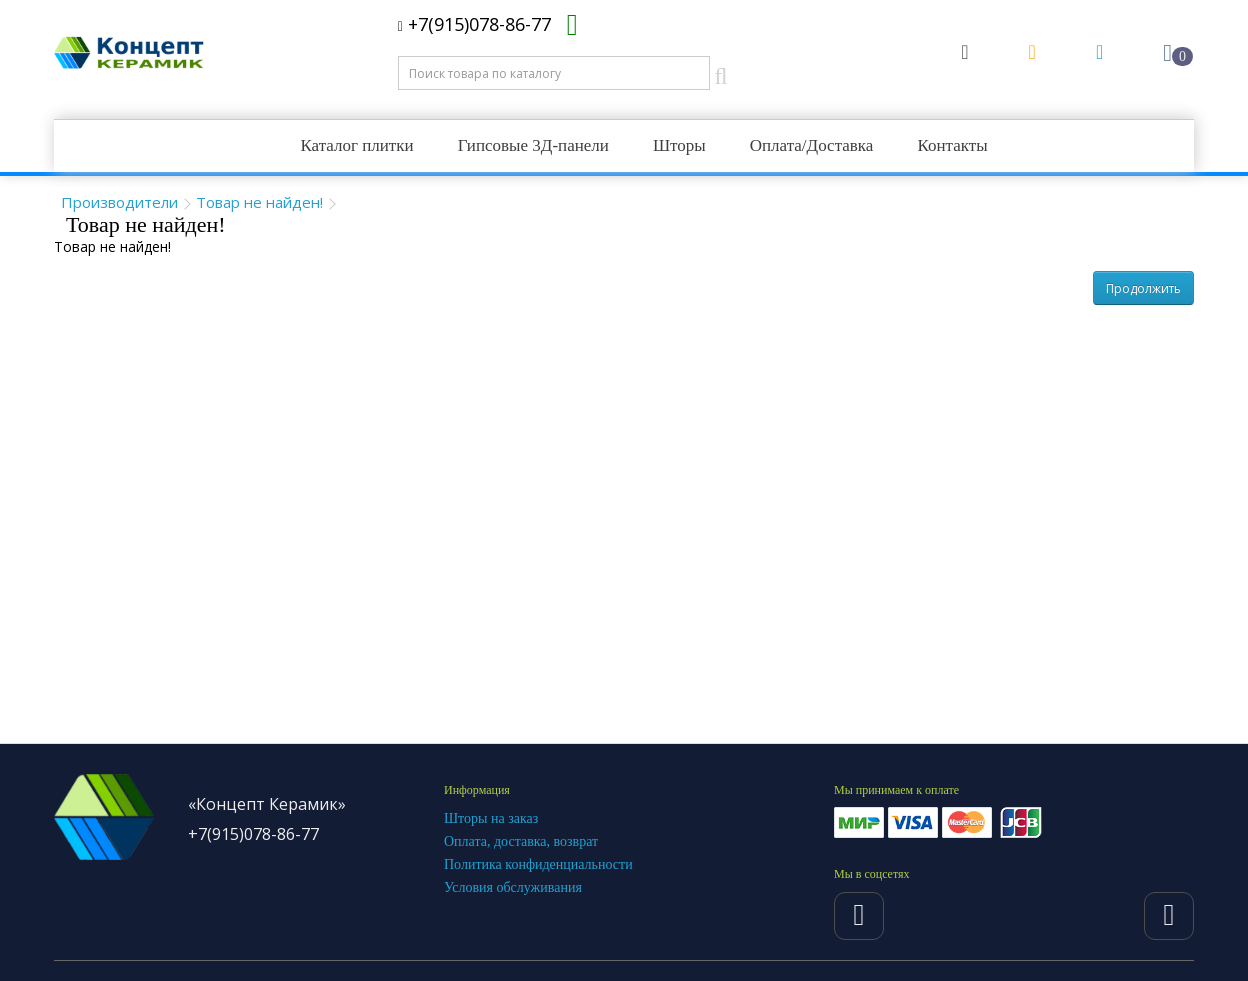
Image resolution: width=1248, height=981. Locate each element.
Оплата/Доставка (812, 145)
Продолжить (1143, 288)
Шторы (679, 145)
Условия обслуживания (513, 887)
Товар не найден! (259, 202)
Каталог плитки (356, 145)
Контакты (952, 145)
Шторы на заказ (491, 818)
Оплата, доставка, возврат (521, 841)
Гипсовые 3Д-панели (533, 145)
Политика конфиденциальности (538, 864)
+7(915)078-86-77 (474, 24)
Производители (119, 202)
